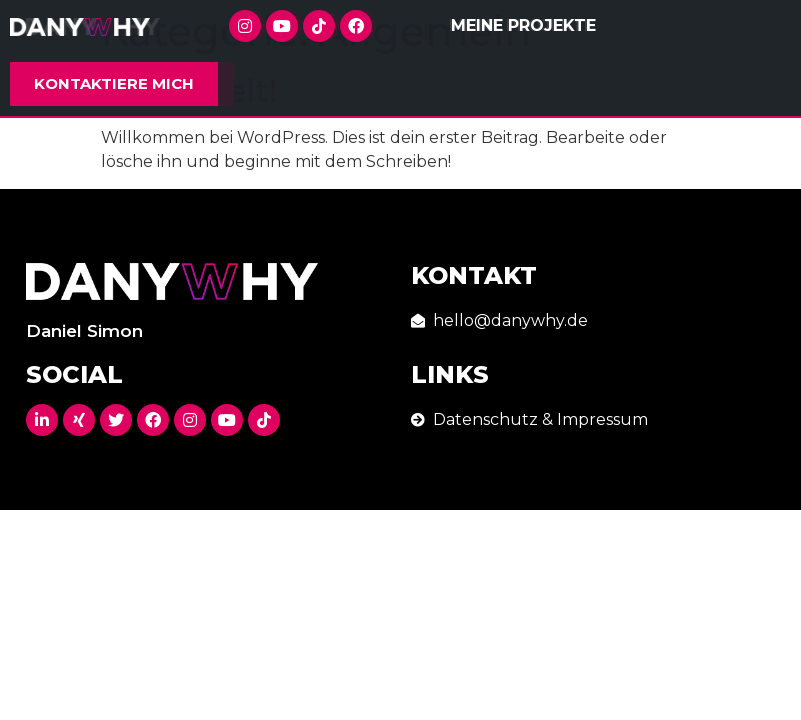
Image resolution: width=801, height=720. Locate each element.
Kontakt (474, 275)
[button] (114, 84)
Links (450, 374)
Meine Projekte (523, 25)
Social (74, 374)
